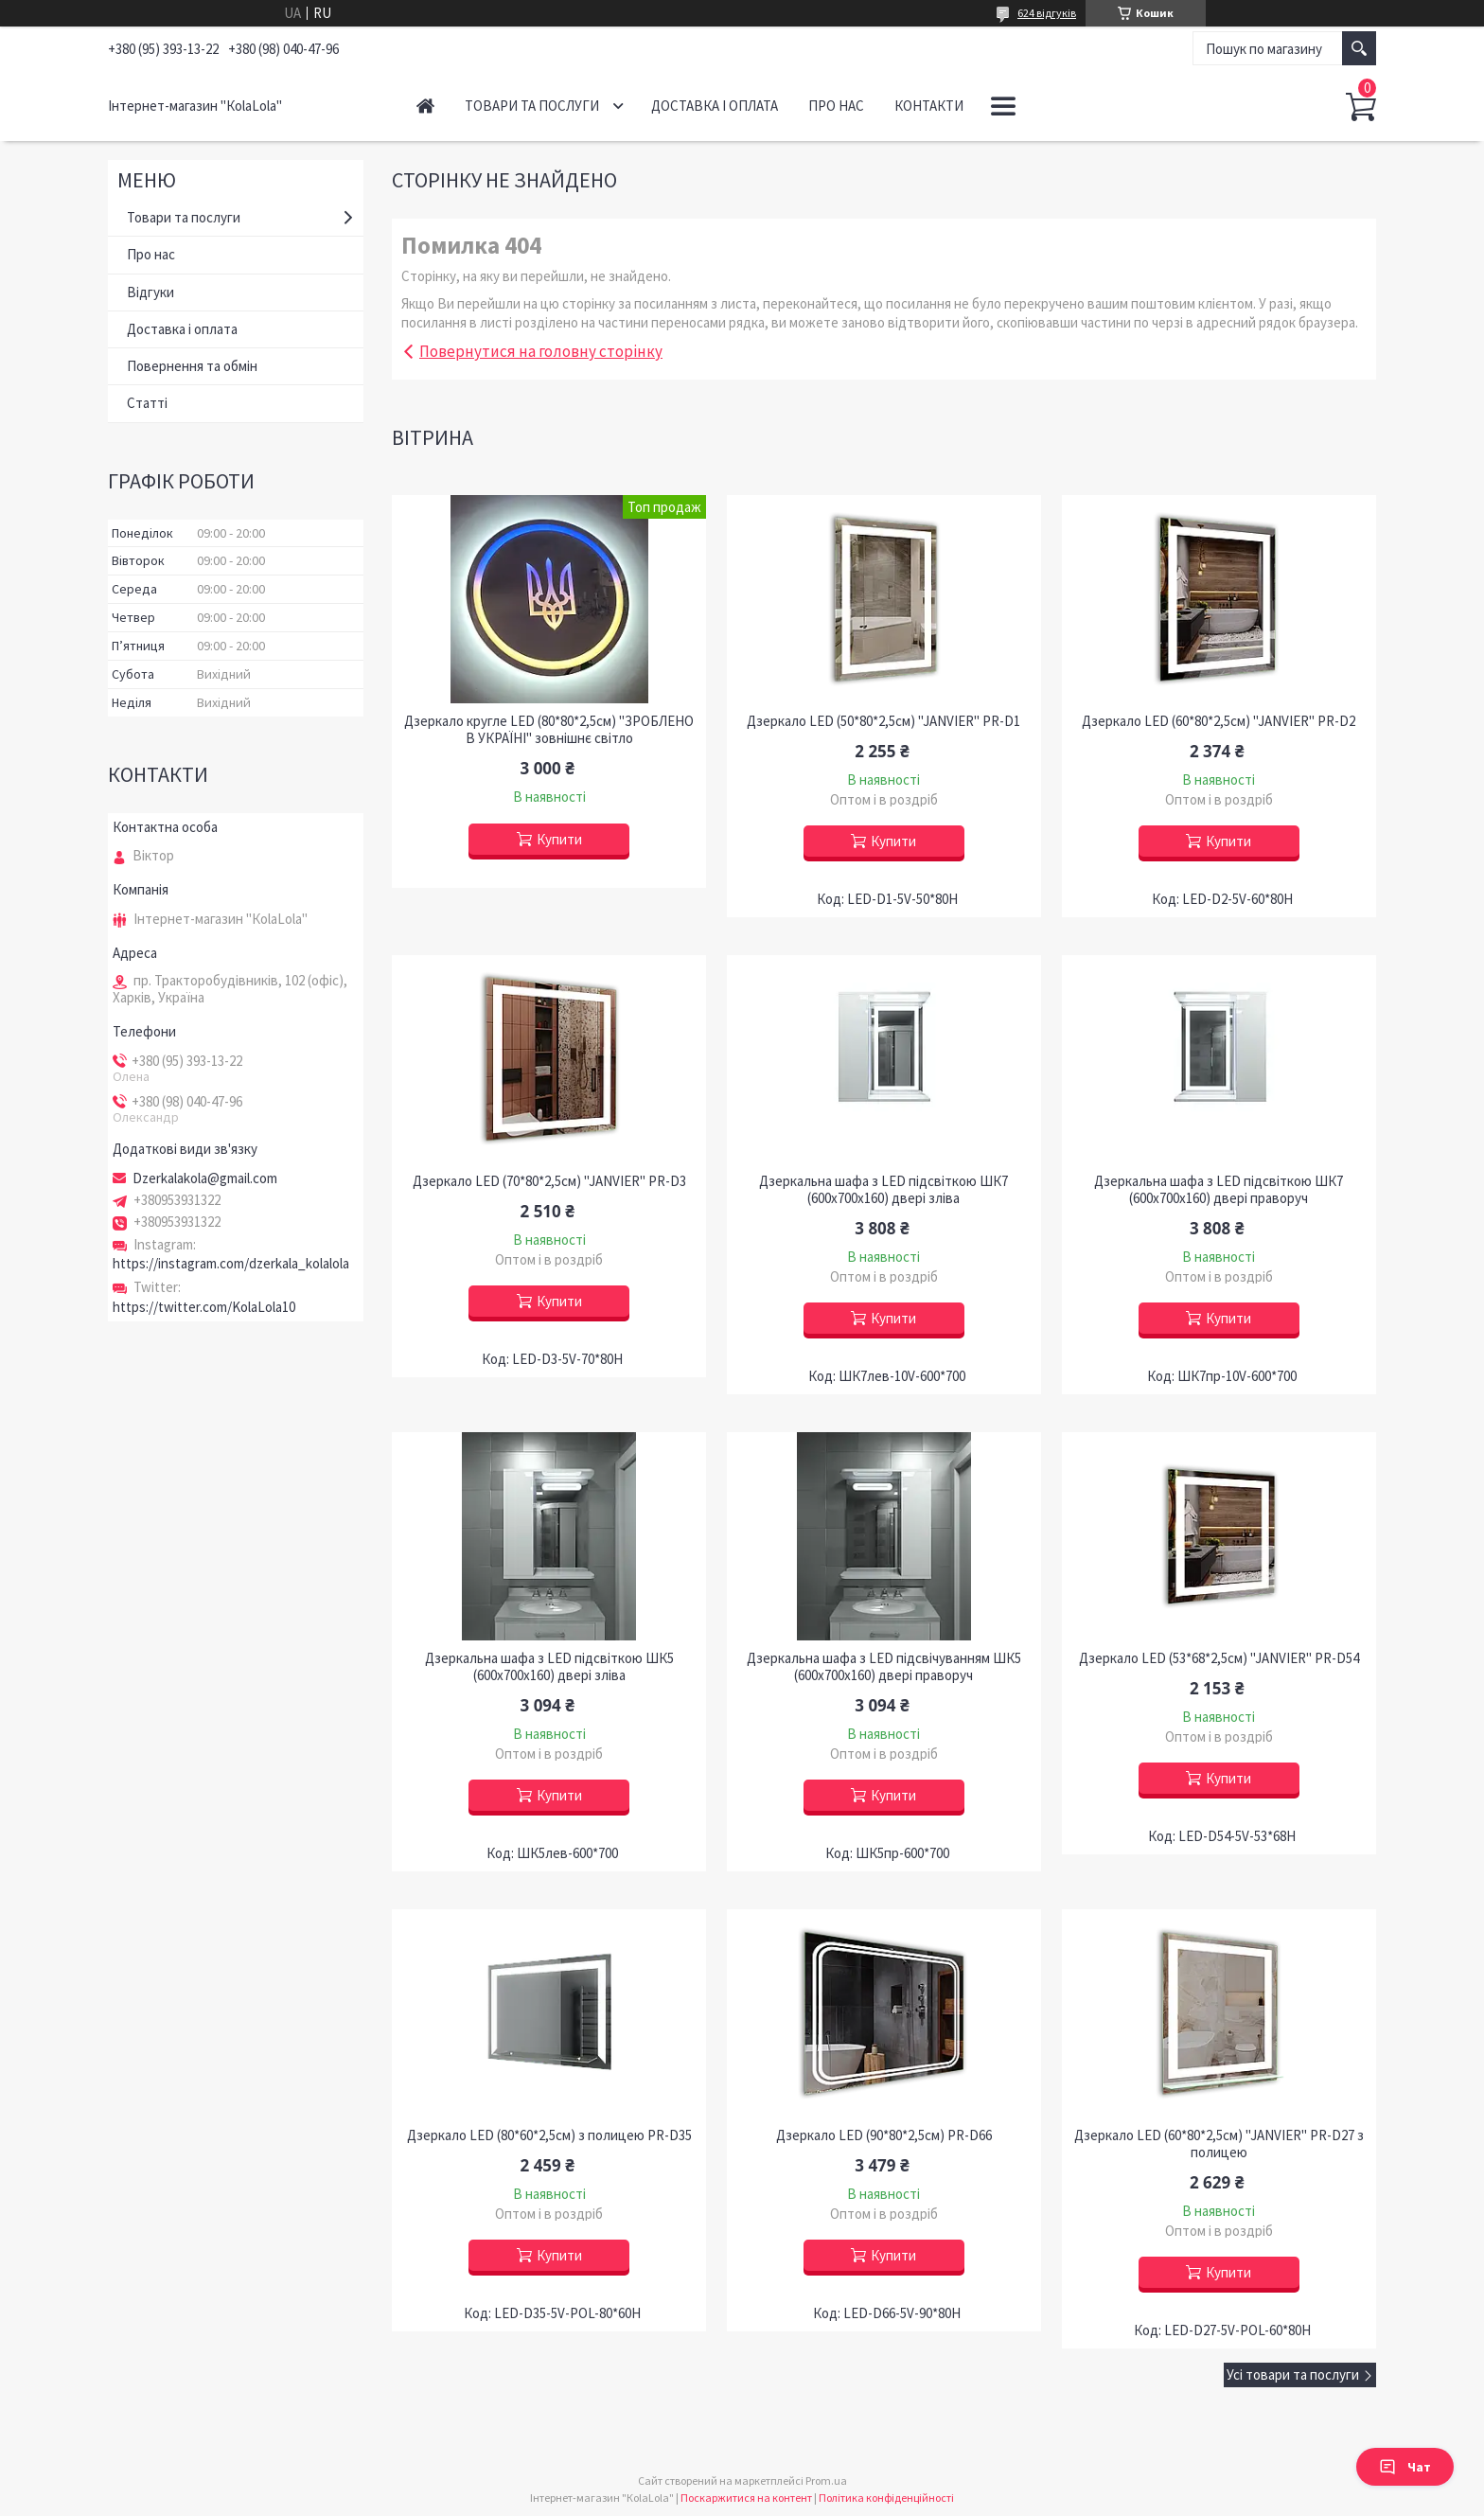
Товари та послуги (532, 106)
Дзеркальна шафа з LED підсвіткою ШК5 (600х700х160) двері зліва (549, 1667)
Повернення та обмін (192, 366)
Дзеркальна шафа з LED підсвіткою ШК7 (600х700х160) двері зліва (883, 1190)
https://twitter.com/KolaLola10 (204, 1307)
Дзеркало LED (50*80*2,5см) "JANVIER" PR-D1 (883, 721)
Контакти (928, 106)
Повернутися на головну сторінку (540, 351)
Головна (425, 105)
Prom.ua (826, 2480)
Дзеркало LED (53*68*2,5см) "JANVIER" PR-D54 (1219, 1658)
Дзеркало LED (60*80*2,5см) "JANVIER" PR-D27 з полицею (1219, 2144)
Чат (1405, 2466)
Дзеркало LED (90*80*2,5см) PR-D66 (884, 2135)
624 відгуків (1046, 13)
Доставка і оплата (714, 106)
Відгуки (150, 292)
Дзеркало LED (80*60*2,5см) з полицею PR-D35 (549, 2135)
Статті (147, 403)
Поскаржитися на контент (746, 2497)
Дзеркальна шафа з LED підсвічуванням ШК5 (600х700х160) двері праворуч (884, 1667)
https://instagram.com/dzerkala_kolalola (231, 1263)
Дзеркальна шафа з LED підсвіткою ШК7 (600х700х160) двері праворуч (1218, 1190)
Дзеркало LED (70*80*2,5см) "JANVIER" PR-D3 (549, 1181)
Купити (559, 839)
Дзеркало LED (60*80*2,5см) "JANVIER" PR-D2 (1218, 721)
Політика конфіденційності (886, 2497)
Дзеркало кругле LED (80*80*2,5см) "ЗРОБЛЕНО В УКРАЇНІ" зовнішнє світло (549, 730)
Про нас (836, 106)
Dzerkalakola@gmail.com (204, 1178)
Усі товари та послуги (1293, 2374)
